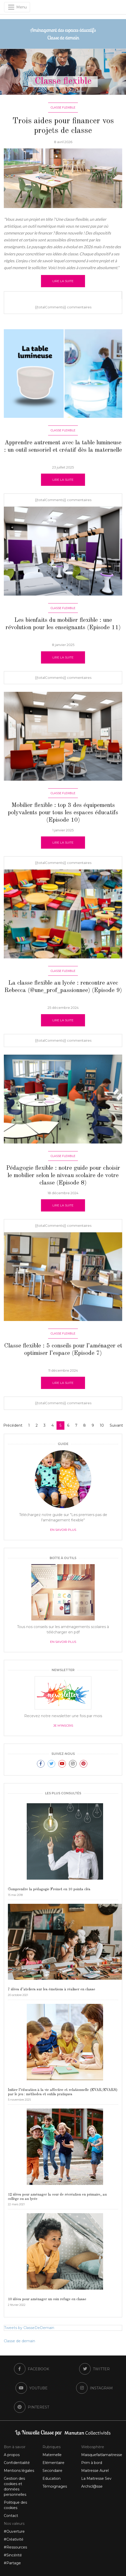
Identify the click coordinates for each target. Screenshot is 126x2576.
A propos (12, 2455)
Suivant (116, 1425)
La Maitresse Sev (96, 2478)
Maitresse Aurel (95, 2470)
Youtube (32, 2388)
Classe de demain (19, 2341)
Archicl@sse (92, 2486)
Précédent (12, 1425)
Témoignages (55, 2486)
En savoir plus (63, 1530)
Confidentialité (17, 2462)
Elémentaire (53, 2462)
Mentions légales (19, 2470)
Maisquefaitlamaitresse (101, 2455)
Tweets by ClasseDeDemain (29, 2327)
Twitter (94, 2369)
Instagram (94, 2388)
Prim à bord (91, 2462)
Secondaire (52, 2470)
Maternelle (52, 2455)
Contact (11, 2515)
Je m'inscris (63, 1725)
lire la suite (63, 281)
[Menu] (17, 7)
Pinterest (31, 2407)
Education (52, 2478)
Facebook (31, 2369)
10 (102, 1425)
